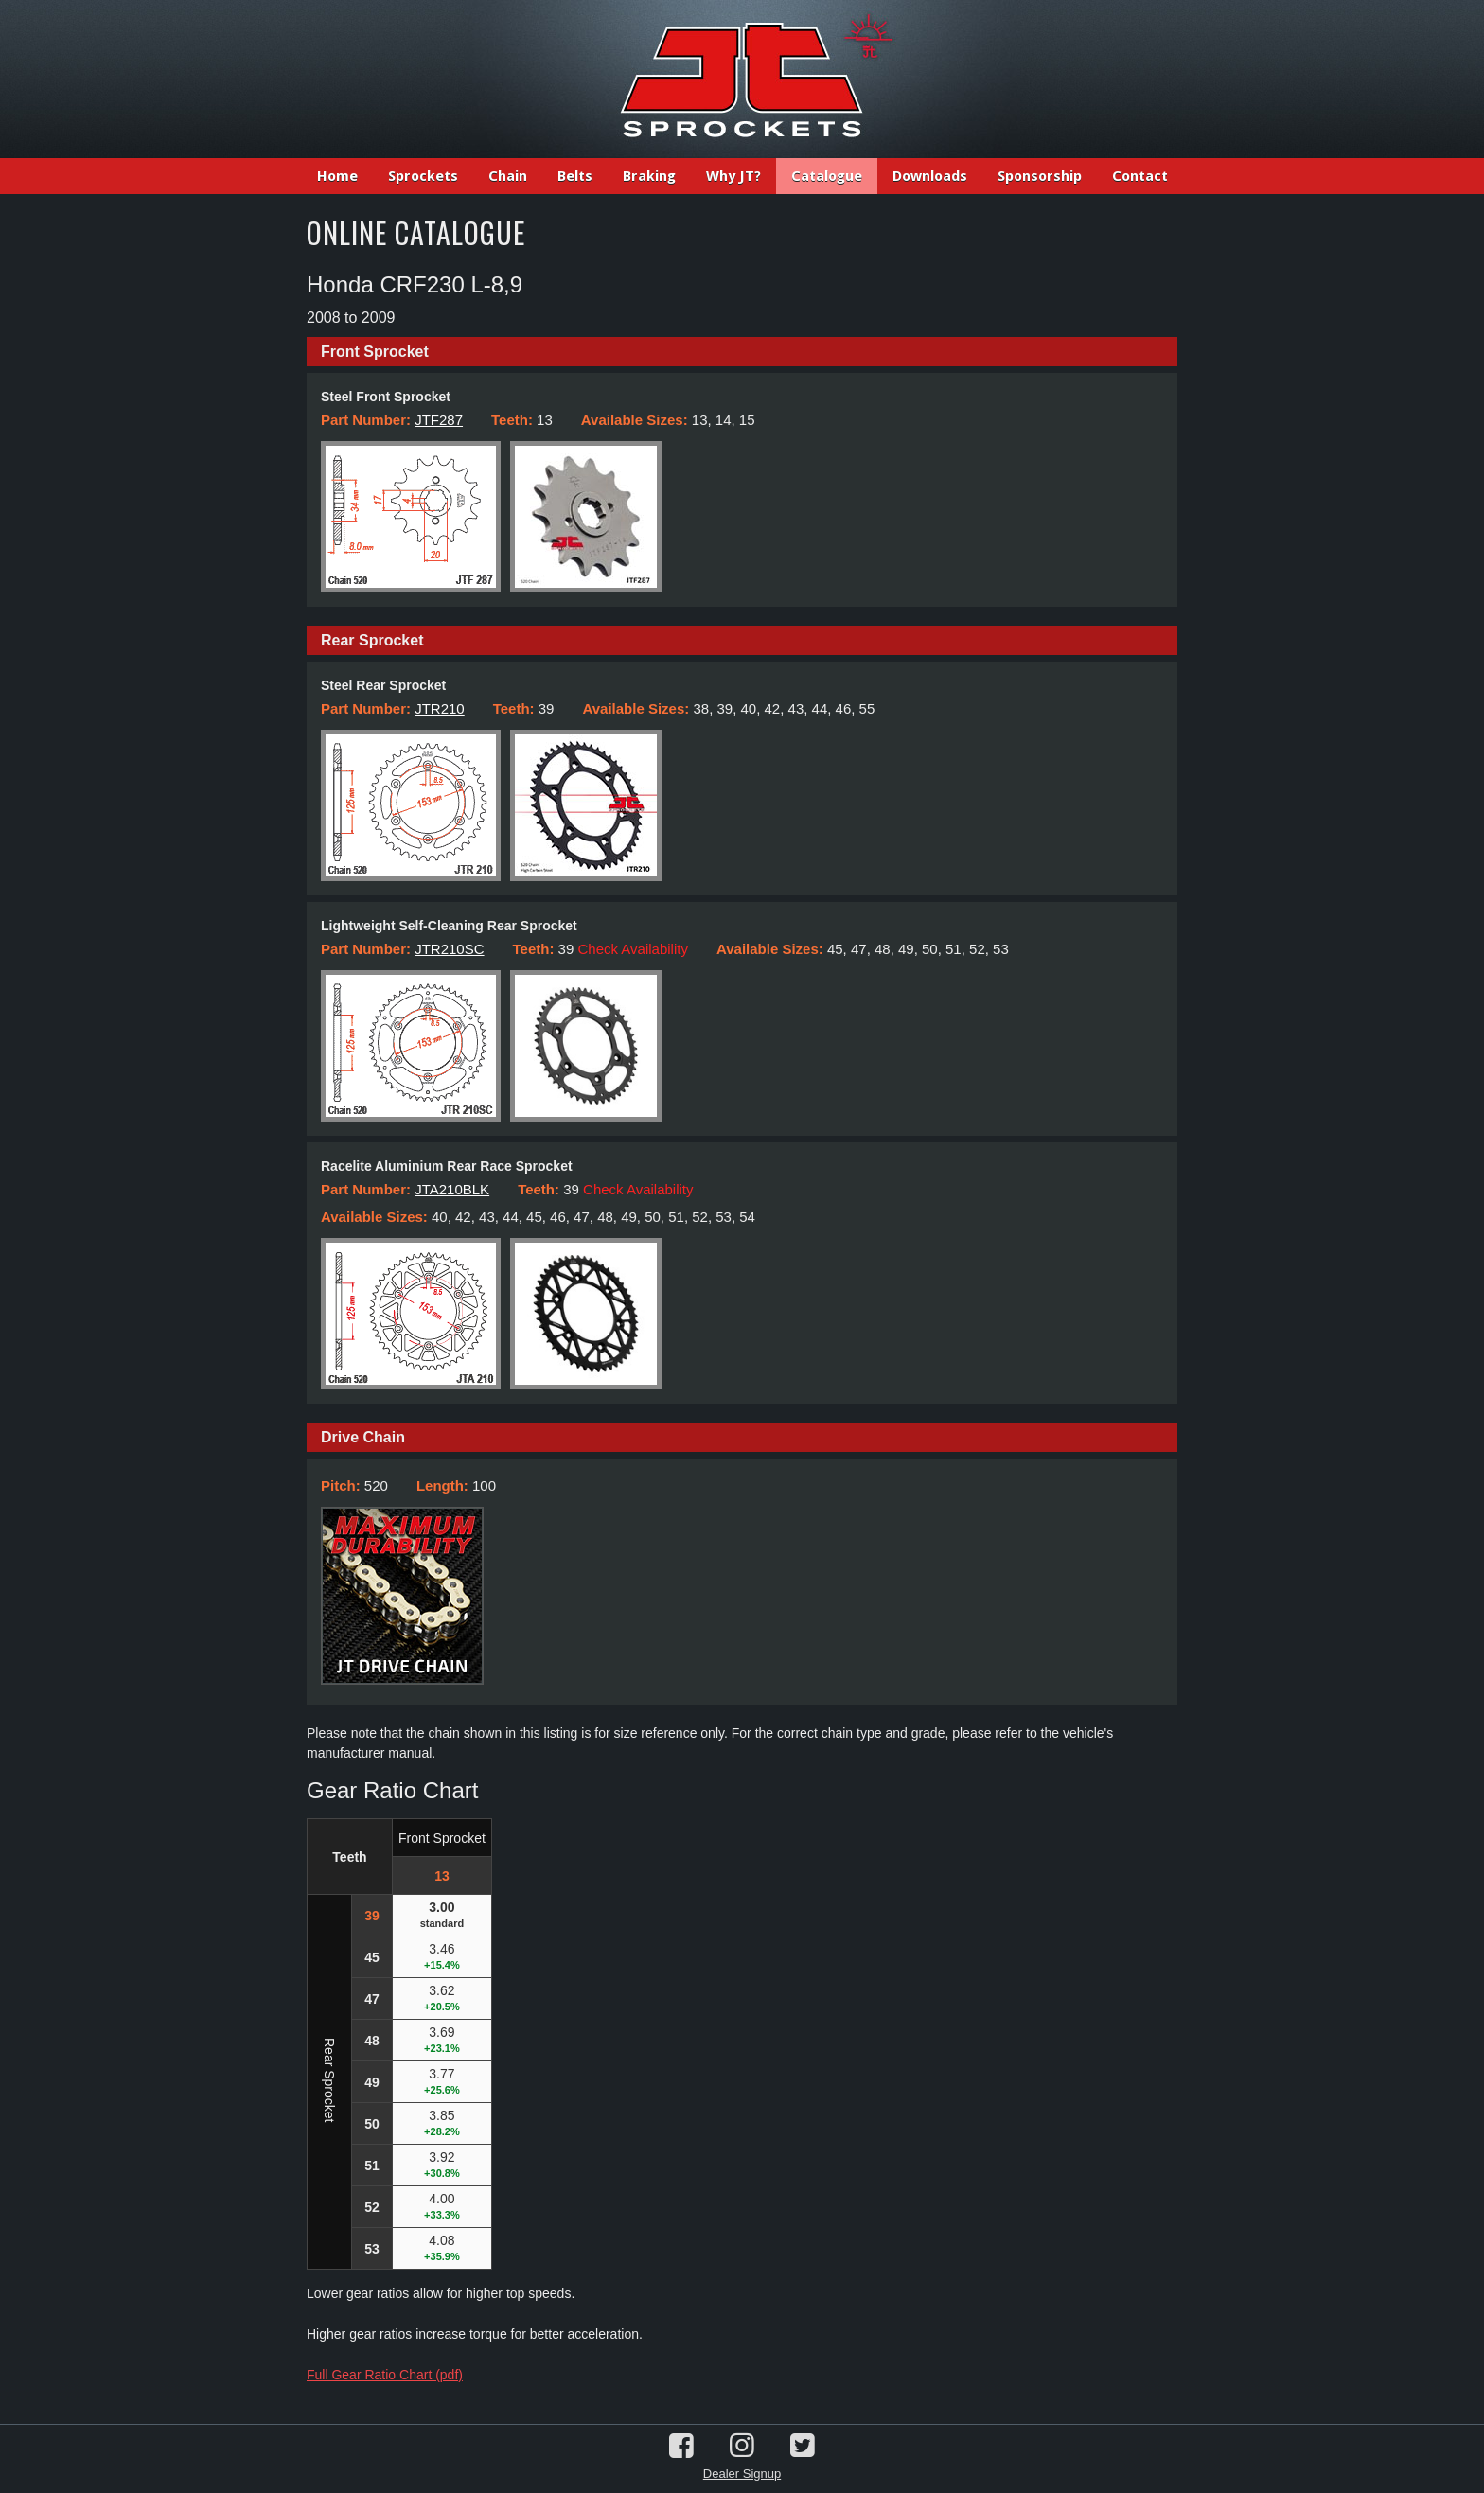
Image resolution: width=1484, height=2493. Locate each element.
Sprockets (423, 176)
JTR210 (440, 708)
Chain (507, 176)
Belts (574, 176)
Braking (649, 176)
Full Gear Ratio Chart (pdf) (385, 2374)
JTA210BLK (452, 1189)
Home (337, 176)
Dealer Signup (742, 2473)
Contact (1140, 176)
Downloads (929, 176)
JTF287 (439, 420)
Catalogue (826, 176)
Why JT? (733, 176)
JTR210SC (449, 949)
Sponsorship (1040, 176)
